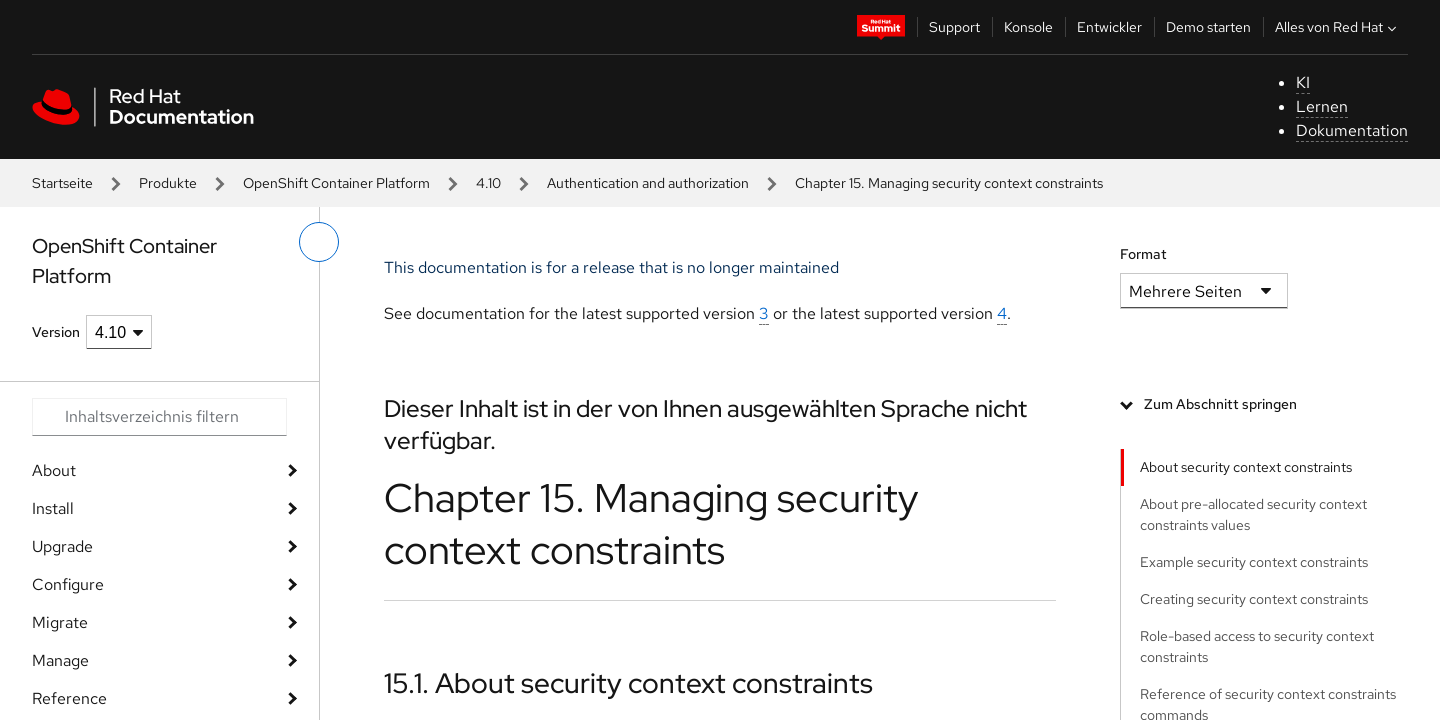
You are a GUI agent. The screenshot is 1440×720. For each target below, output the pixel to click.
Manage (60, 660)
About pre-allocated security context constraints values (1253, 514)
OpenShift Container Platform (336, 183)
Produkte (168, 183)
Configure (68, 584)
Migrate (60, 622)
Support (954, 27)
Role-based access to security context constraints (1257, 646)
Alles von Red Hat (1338, 27)
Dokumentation (1352, 130)
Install (53, 508)
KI (1303, 82)
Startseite (62, 183)
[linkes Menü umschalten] (319, 242)
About (54, 470)
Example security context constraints (1254, 562)
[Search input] (159, 417)
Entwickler (1109, 27)
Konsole (1028, 27)
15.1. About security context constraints (628, 683)
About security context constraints (1246, 467)
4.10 (488, 183)
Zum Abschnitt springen (1220, 404)
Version (56, 332)
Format (1143, 254)
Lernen (1322, 106)
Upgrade (62, 546)
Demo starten (1208, 27)
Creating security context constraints (1254, 599)
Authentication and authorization (648, 183)
